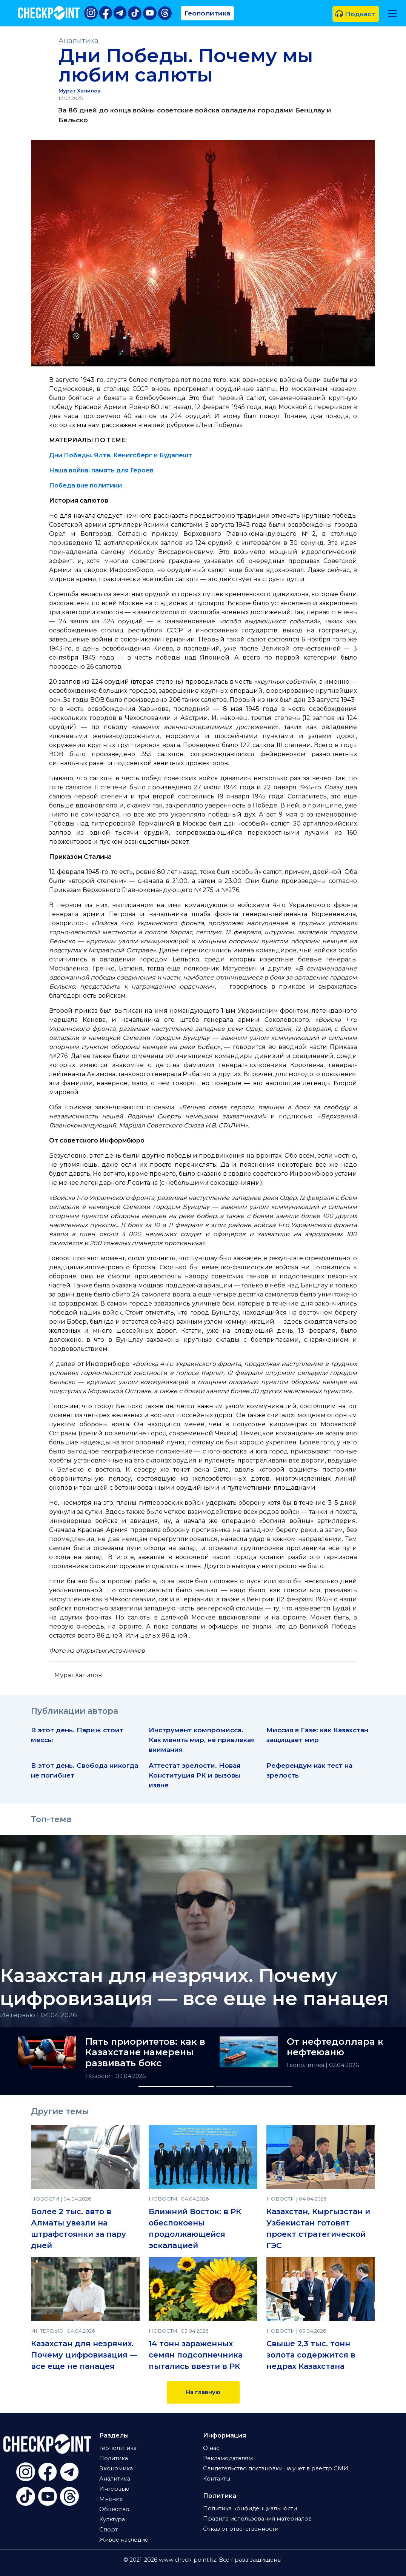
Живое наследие (123, 2539)
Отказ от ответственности (240, 2528)
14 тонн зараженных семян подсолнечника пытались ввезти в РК (196, 2355)
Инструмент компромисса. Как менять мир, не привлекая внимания (202, 1739)
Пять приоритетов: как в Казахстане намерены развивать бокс (145, 2052)
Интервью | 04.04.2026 (38, 2015)
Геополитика (207, 13)
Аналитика (78, 40)
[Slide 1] (176, 2086)
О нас (211, 2448)
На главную (203, 2392)
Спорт (108, 2529)
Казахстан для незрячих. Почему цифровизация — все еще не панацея (84, 2355)
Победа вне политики (85, 485)
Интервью (114, 2488)
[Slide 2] (254, 2086)
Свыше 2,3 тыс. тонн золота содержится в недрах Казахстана (310, 2355)
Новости (98, 2076)
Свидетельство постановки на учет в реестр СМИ (275, 2468)
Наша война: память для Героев (101, 470)
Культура (112, 2519)
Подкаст (355, 14)
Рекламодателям (228, 2458)
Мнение (111, 2499)
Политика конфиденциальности (250, 2508)
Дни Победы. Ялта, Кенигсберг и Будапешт (120, 455)
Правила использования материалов (257, 2518)
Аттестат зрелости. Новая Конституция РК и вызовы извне (194, 1775)
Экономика (116, 2468)
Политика (113, 2458)
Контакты (216, 2478)
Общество (114, 2509)
